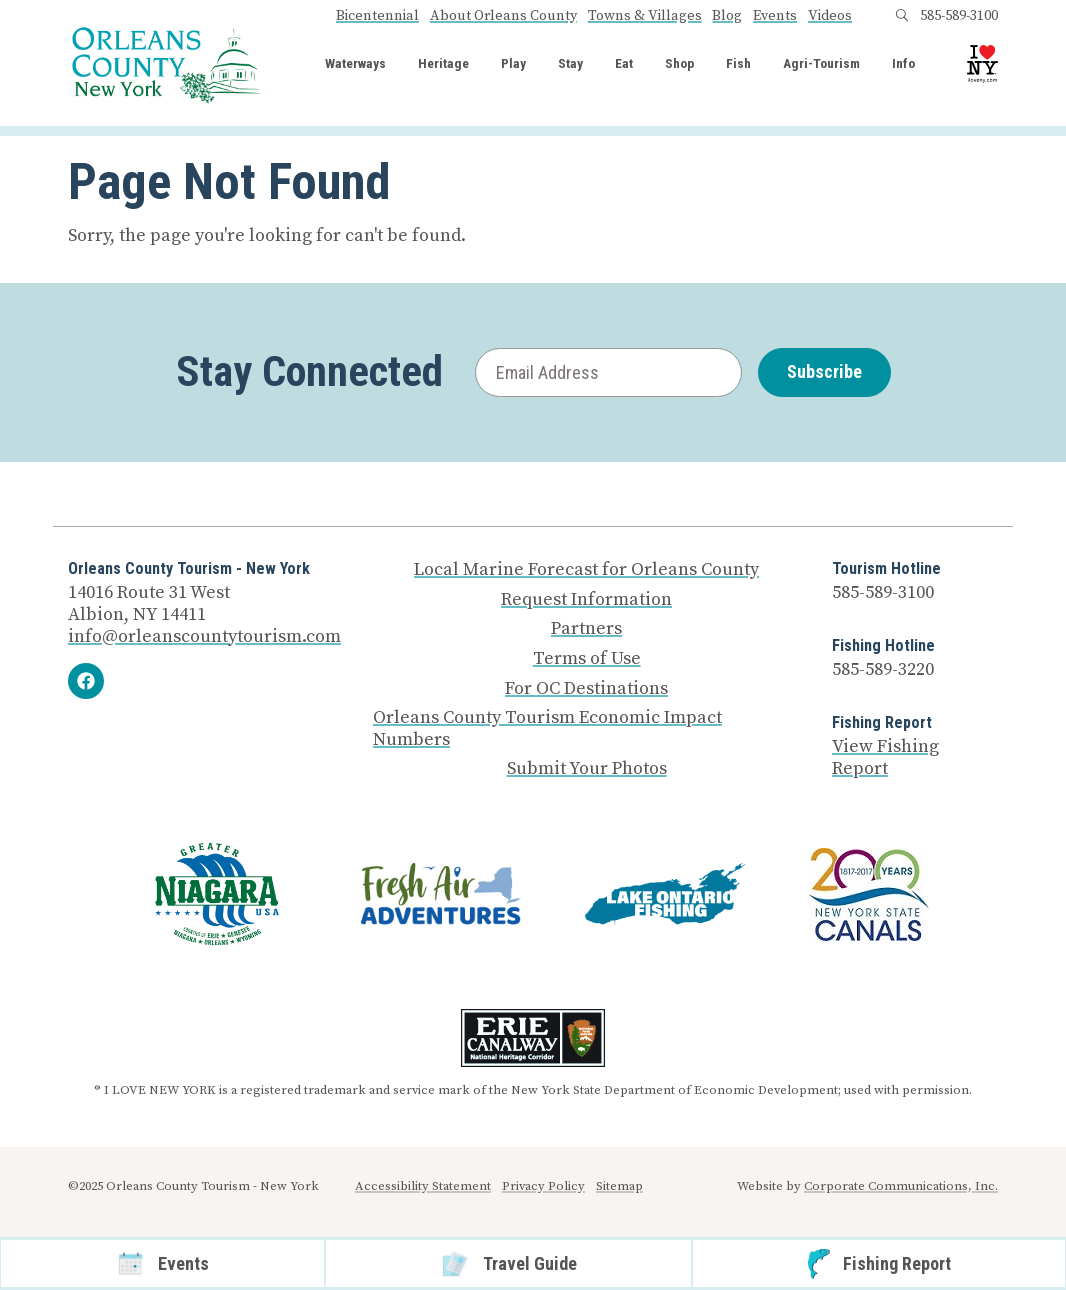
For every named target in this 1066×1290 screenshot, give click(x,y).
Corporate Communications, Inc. (901, 1186)
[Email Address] (608, 372)
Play (513, 64)
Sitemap (619, 1186)
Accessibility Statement (423, 1186)
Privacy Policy (543, 1186)
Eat (624, 64)
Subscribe (824, 371)
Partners (586, 629)
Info (903, 64)
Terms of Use (587, 659)
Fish (738, 64)
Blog (727, 16)
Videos (830, 16)
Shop (679, 64)
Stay (570, 64)
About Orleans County (503, 16)
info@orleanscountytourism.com (204, 636)
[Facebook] (86, 681)
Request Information (586, 600)
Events (775, 16)
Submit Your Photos (587, 769)
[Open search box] (902, 16)
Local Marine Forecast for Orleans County (586, 570)
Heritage (443, 64)
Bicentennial (377, 16)
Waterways (355, 64)
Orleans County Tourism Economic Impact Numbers (547, 728)
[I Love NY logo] (983, 63)
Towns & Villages (645, 16)
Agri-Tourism (821, 64)
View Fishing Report (885, 757)
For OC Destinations (586, 689)
